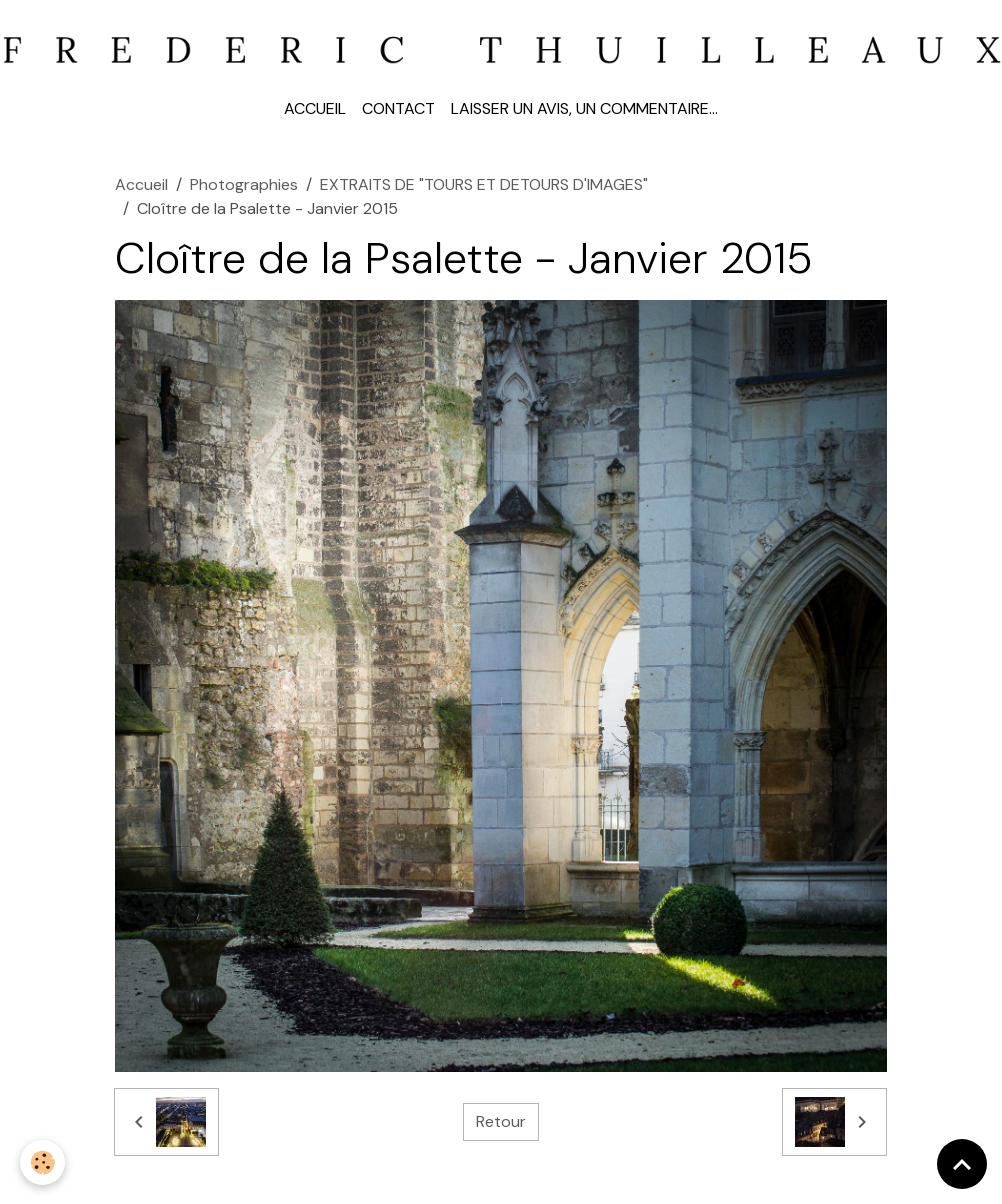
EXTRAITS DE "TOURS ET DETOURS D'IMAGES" (484, 184)
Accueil (315, 108)
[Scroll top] (962, 1164)
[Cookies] (42, 1162)
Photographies (244, 184)
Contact (398, 108)
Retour (501, 1121)
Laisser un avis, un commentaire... (584, 108)
